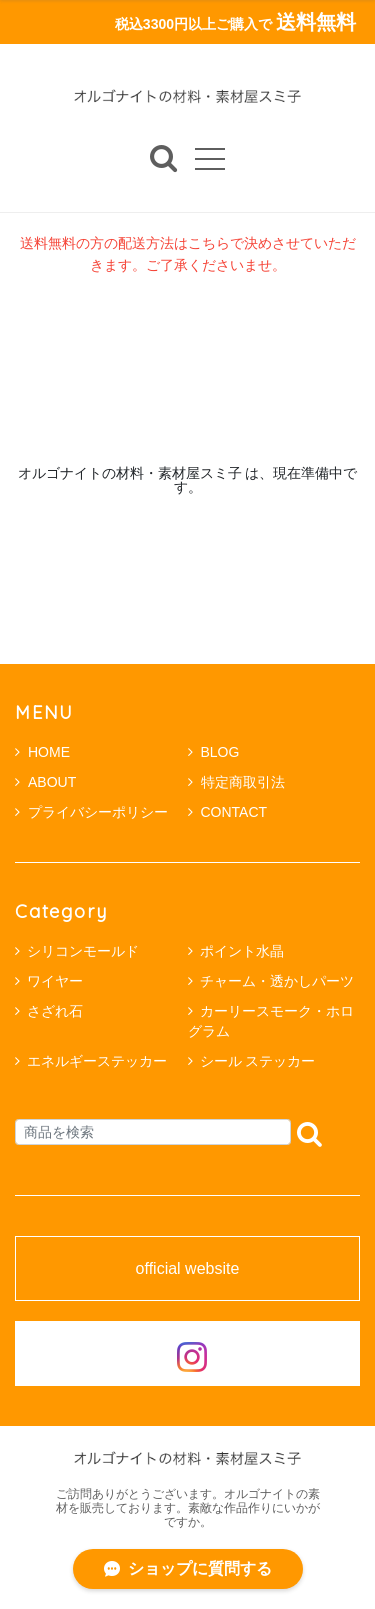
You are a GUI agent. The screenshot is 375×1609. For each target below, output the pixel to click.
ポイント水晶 (242, 951)
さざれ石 (55, 1011)
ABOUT (45, 782)
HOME (42, 752)
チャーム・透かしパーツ (277, 981)
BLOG (214, 752)
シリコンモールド (83, 951)
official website (188, 1269)
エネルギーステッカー (97, 1061)
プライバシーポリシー (91, 812)
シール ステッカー (258, 1061)
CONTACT (228, 812)
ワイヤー (55, 981)
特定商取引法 (236, 782)
